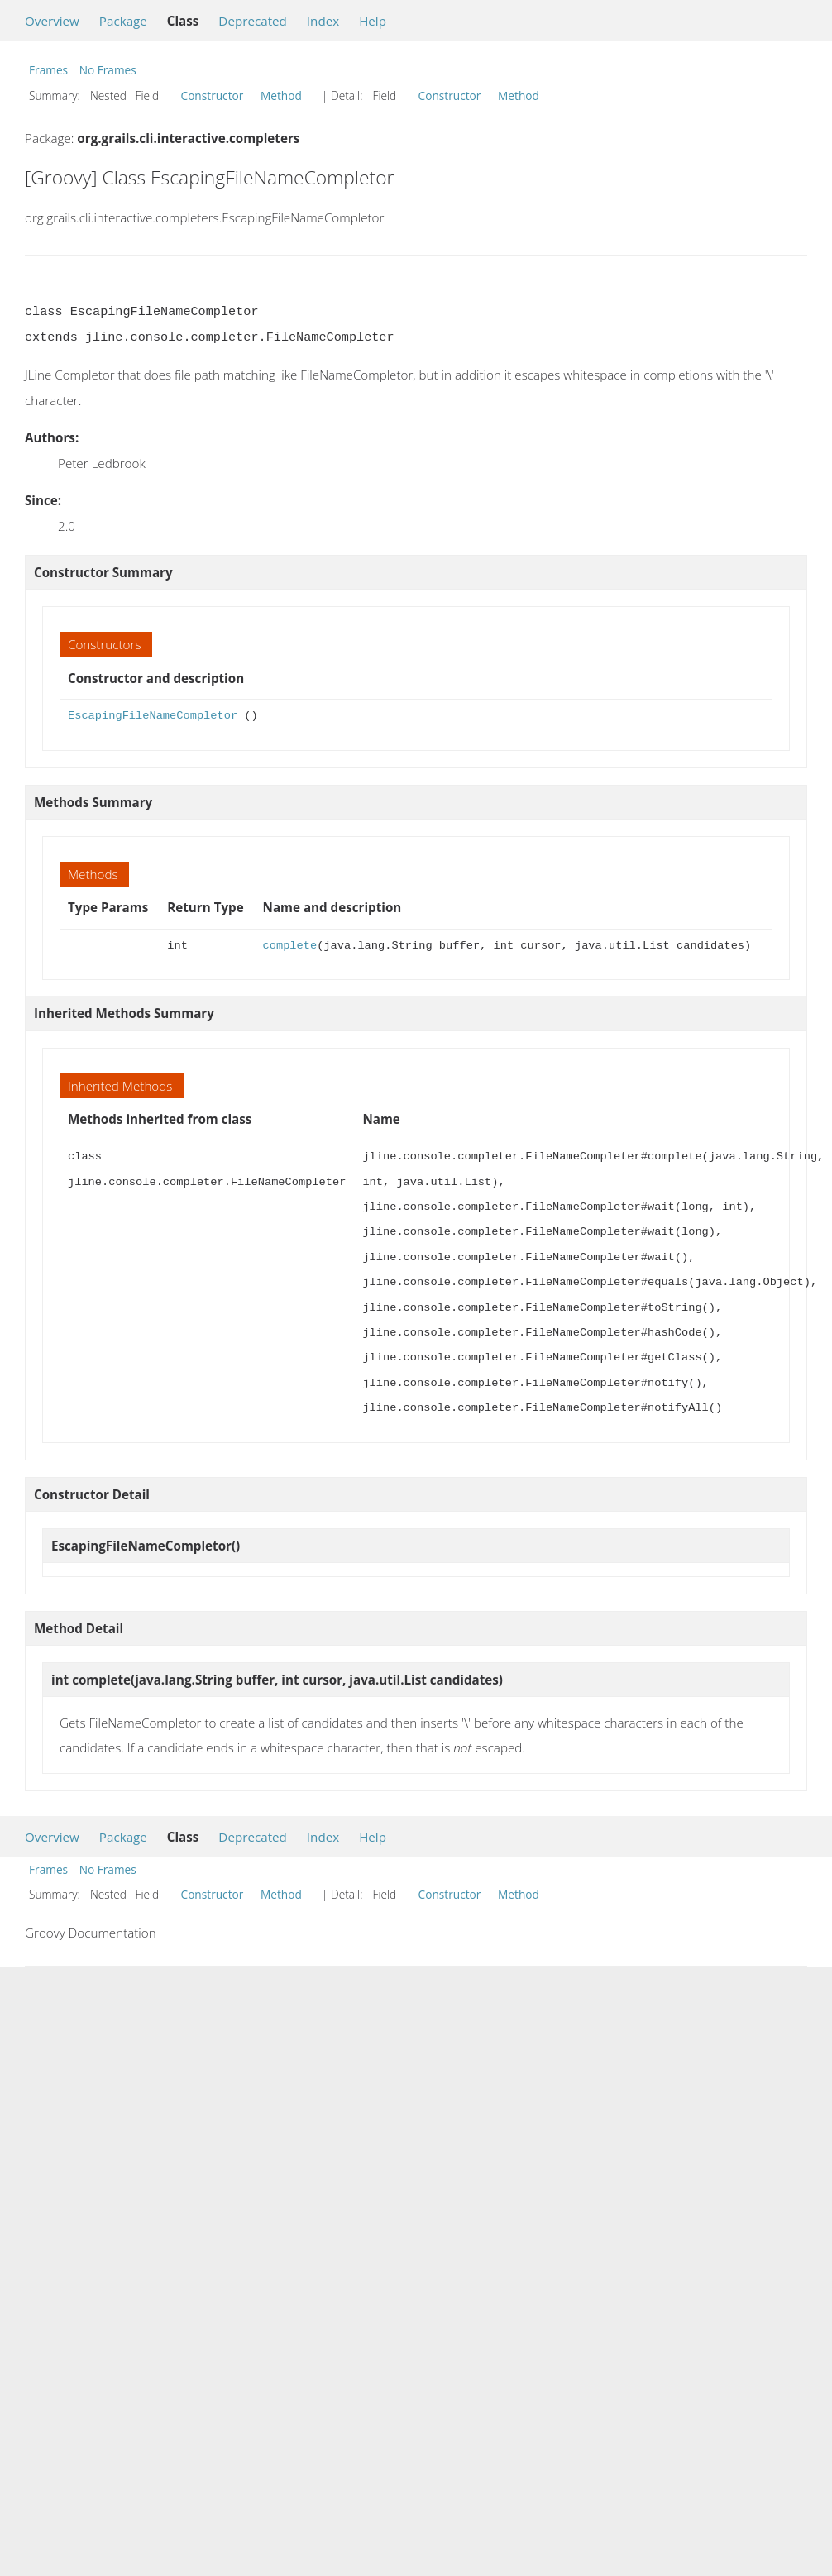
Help (372, 20)
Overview (52, 20)
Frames (48, 70)
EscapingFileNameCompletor (152, 716)
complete (290, 945)
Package (123, 20)
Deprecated (252, 20)
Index (323, 20)
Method (281, 95)
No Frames (107, 70)
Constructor (212, 95)
